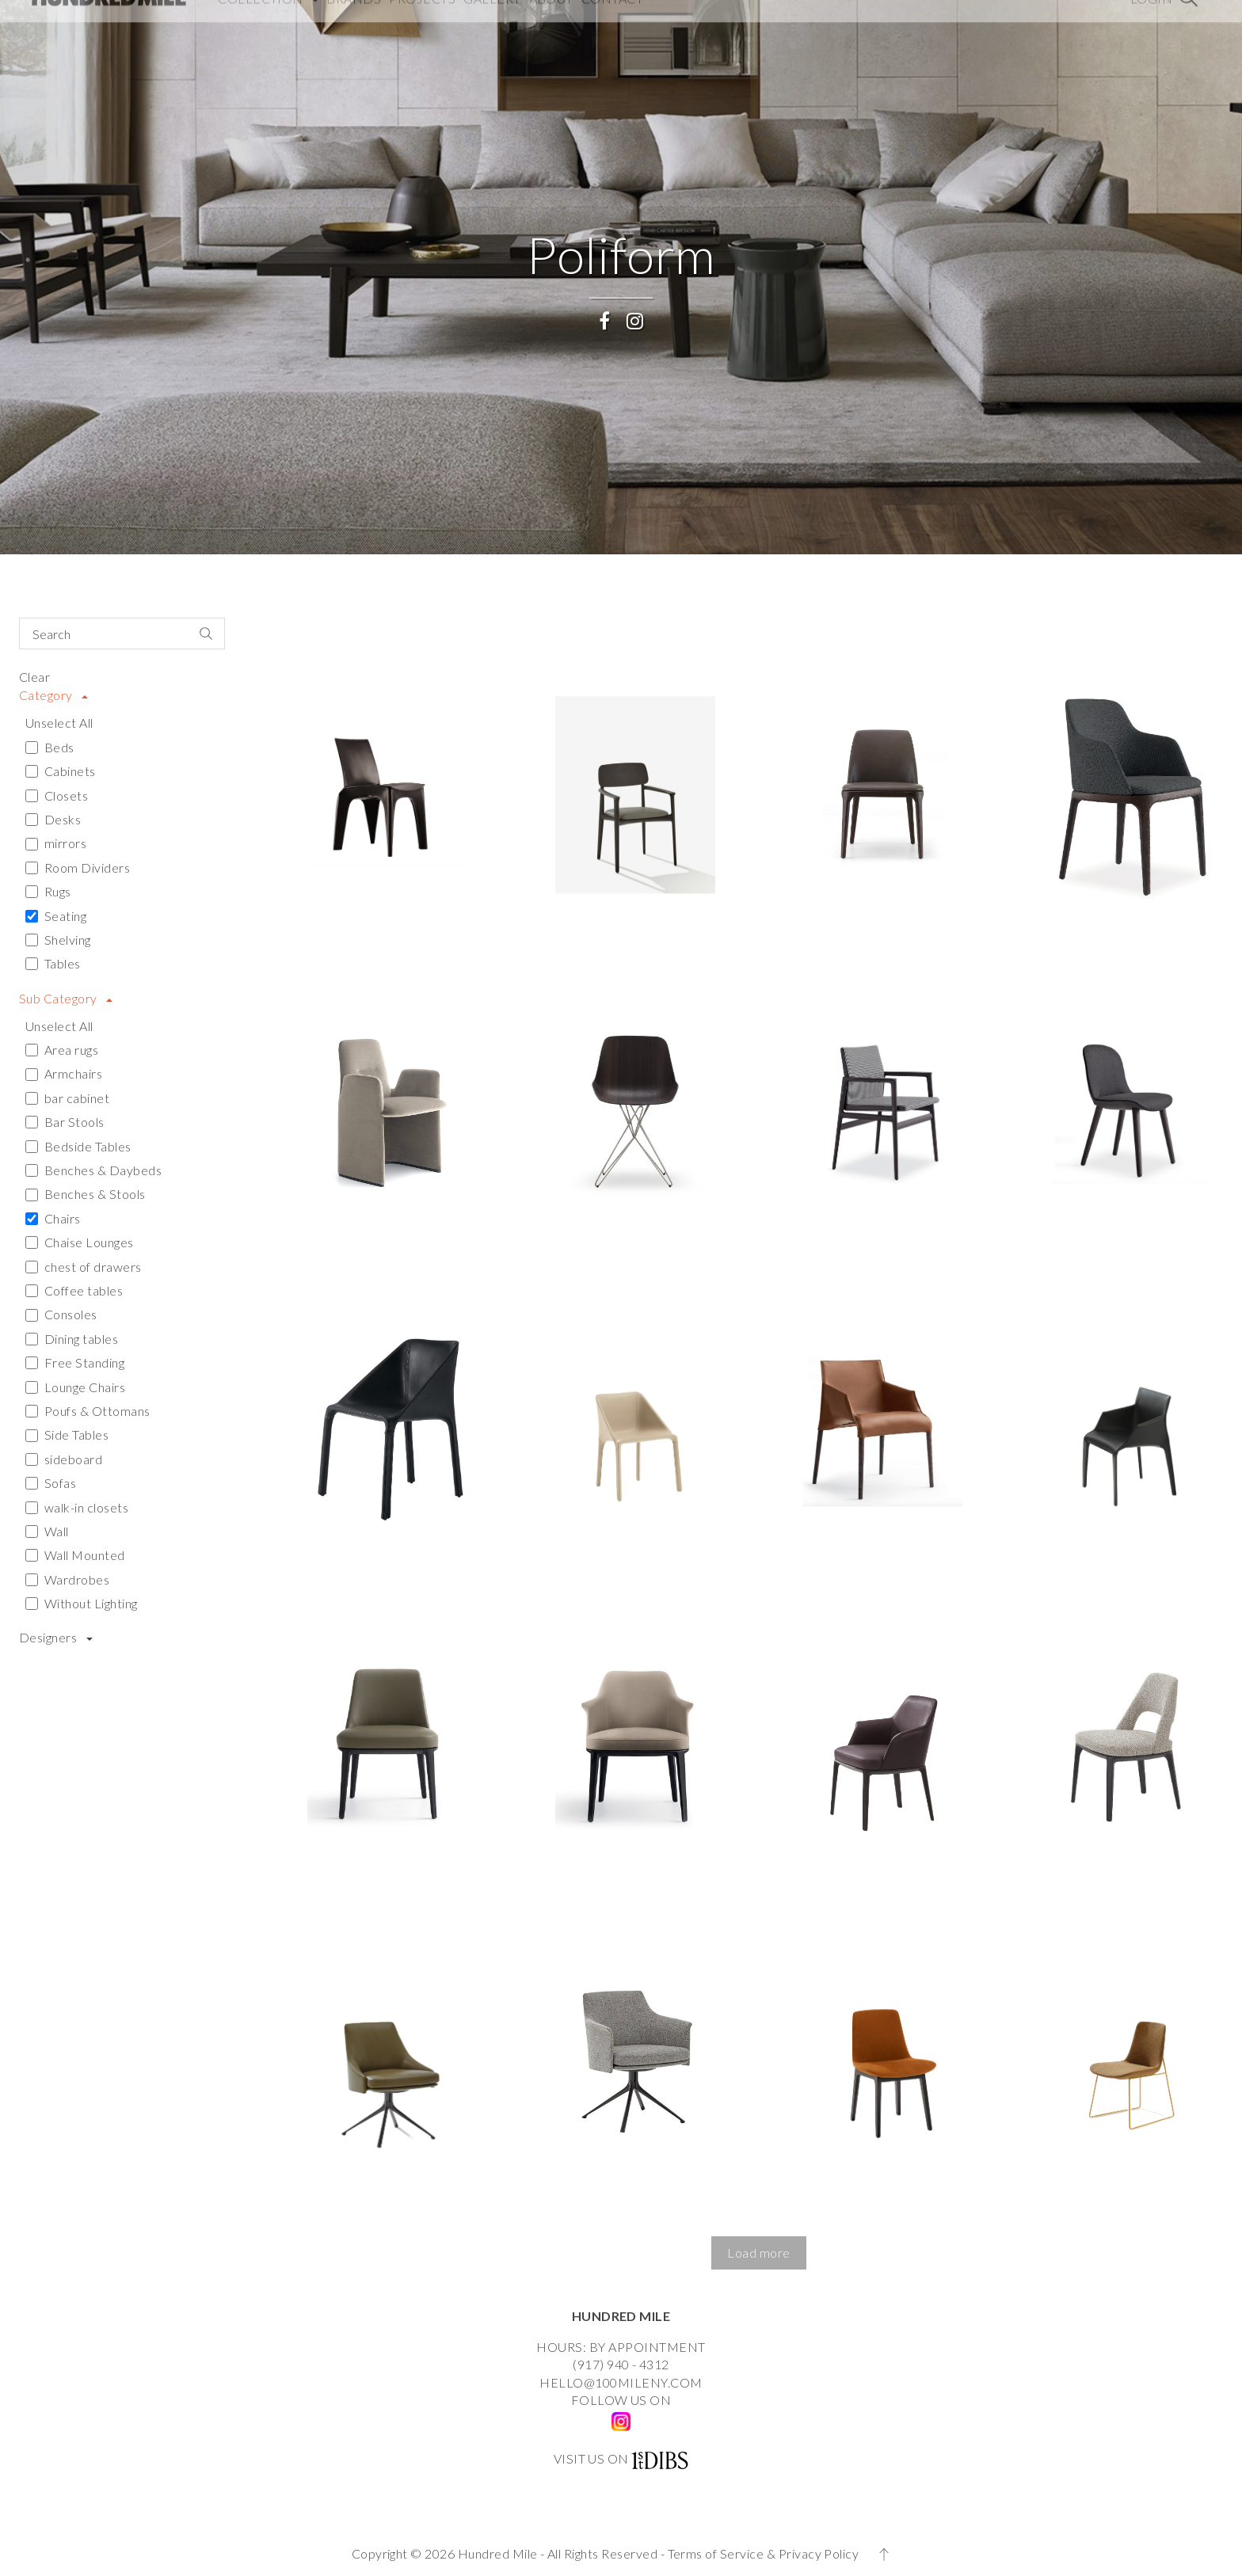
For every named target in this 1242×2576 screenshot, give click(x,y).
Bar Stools (65, 1121)
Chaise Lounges (79, 1242)
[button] (759, 2253)
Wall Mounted (75, 1554)
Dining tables (71, 1338)
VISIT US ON (591, 2458)
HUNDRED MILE (621, 2315)
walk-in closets (76, 1507)
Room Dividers (77, 867)
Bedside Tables (78, 1146)
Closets (56, 795)
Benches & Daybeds (93, 1170)
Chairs (53, 1218)
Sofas (50, 1482)
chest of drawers (83, 1266)
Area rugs (61, 1049)
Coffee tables (74, 1290)
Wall (47, 1531)
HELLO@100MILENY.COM (620, 2382)
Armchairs (63, 1073)
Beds (49, 747)
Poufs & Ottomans (87, 1410)
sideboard (63, 1459)
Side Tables (67, 1434)
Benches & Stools (85, 1193)
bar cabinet (67, 1097)
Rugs (48, 891)
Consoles (61, 1314)
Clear (34, 676)
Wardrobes (67, 1579)
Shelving (58, 939)
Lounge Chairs (75, 1387)
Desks (53, 819)
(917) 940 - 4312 (621, 2364)
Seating (55, 915)
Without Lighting (81, 1603)
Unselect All (59, 722)
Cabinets (60, 770)
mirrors (55, 842)
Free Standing (74, 1362)
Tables (53, 963)
